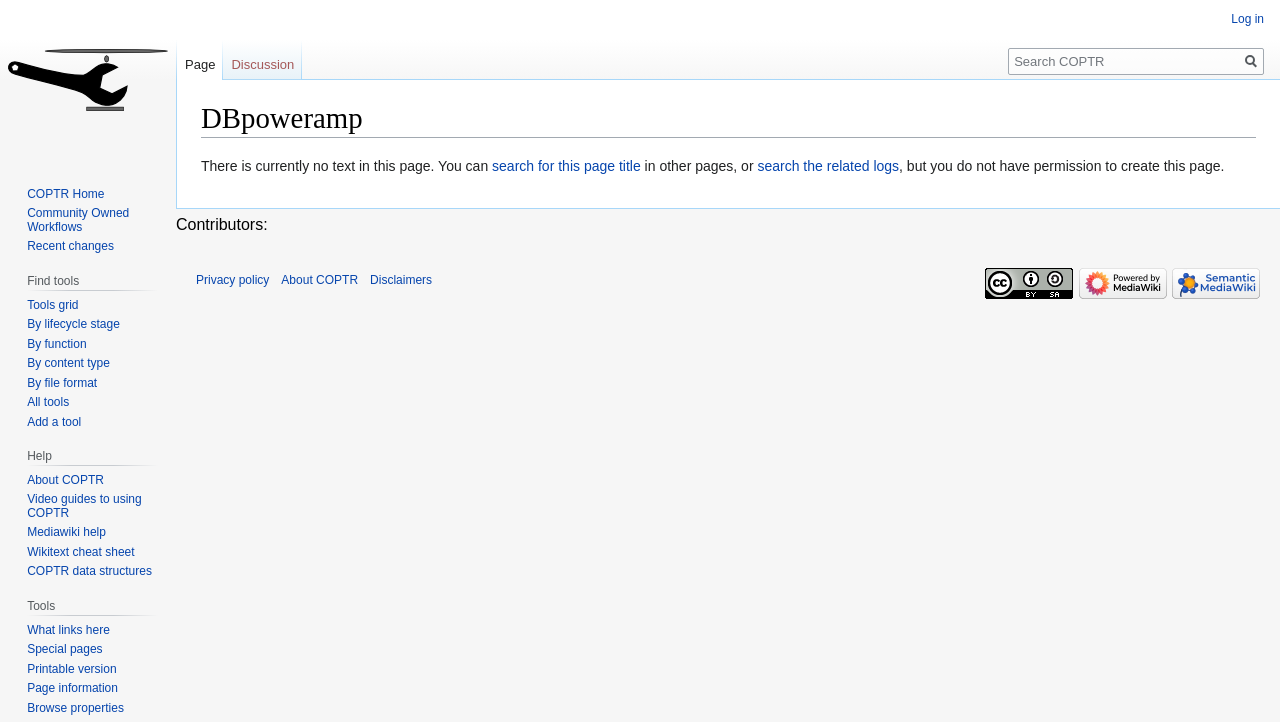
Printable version (71, 669)
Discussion (262, 64)
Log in (1247, 19)
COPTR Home (65, 194)
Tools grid (52, 305)
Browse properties (75, 708)
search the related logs (828, 166)
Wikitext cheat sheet (80, 552)
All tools (48, 402)
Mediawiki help (66, 532)
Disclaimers (401, 280)
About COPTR (65, 480)
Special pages (64, 649)
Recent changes (70, 246)
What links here (68, 630)
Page (200, 64)
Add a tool (54, 422)
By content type (68, 363)
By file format (62, 383)
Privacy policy (232, 280)
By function (56, 344)
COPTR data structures (89, 571)
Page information (72, 688)
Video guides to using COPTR (84, 506)
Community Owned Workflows (78, 220)
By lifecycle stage (73, 324)
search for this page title (566, 166)
